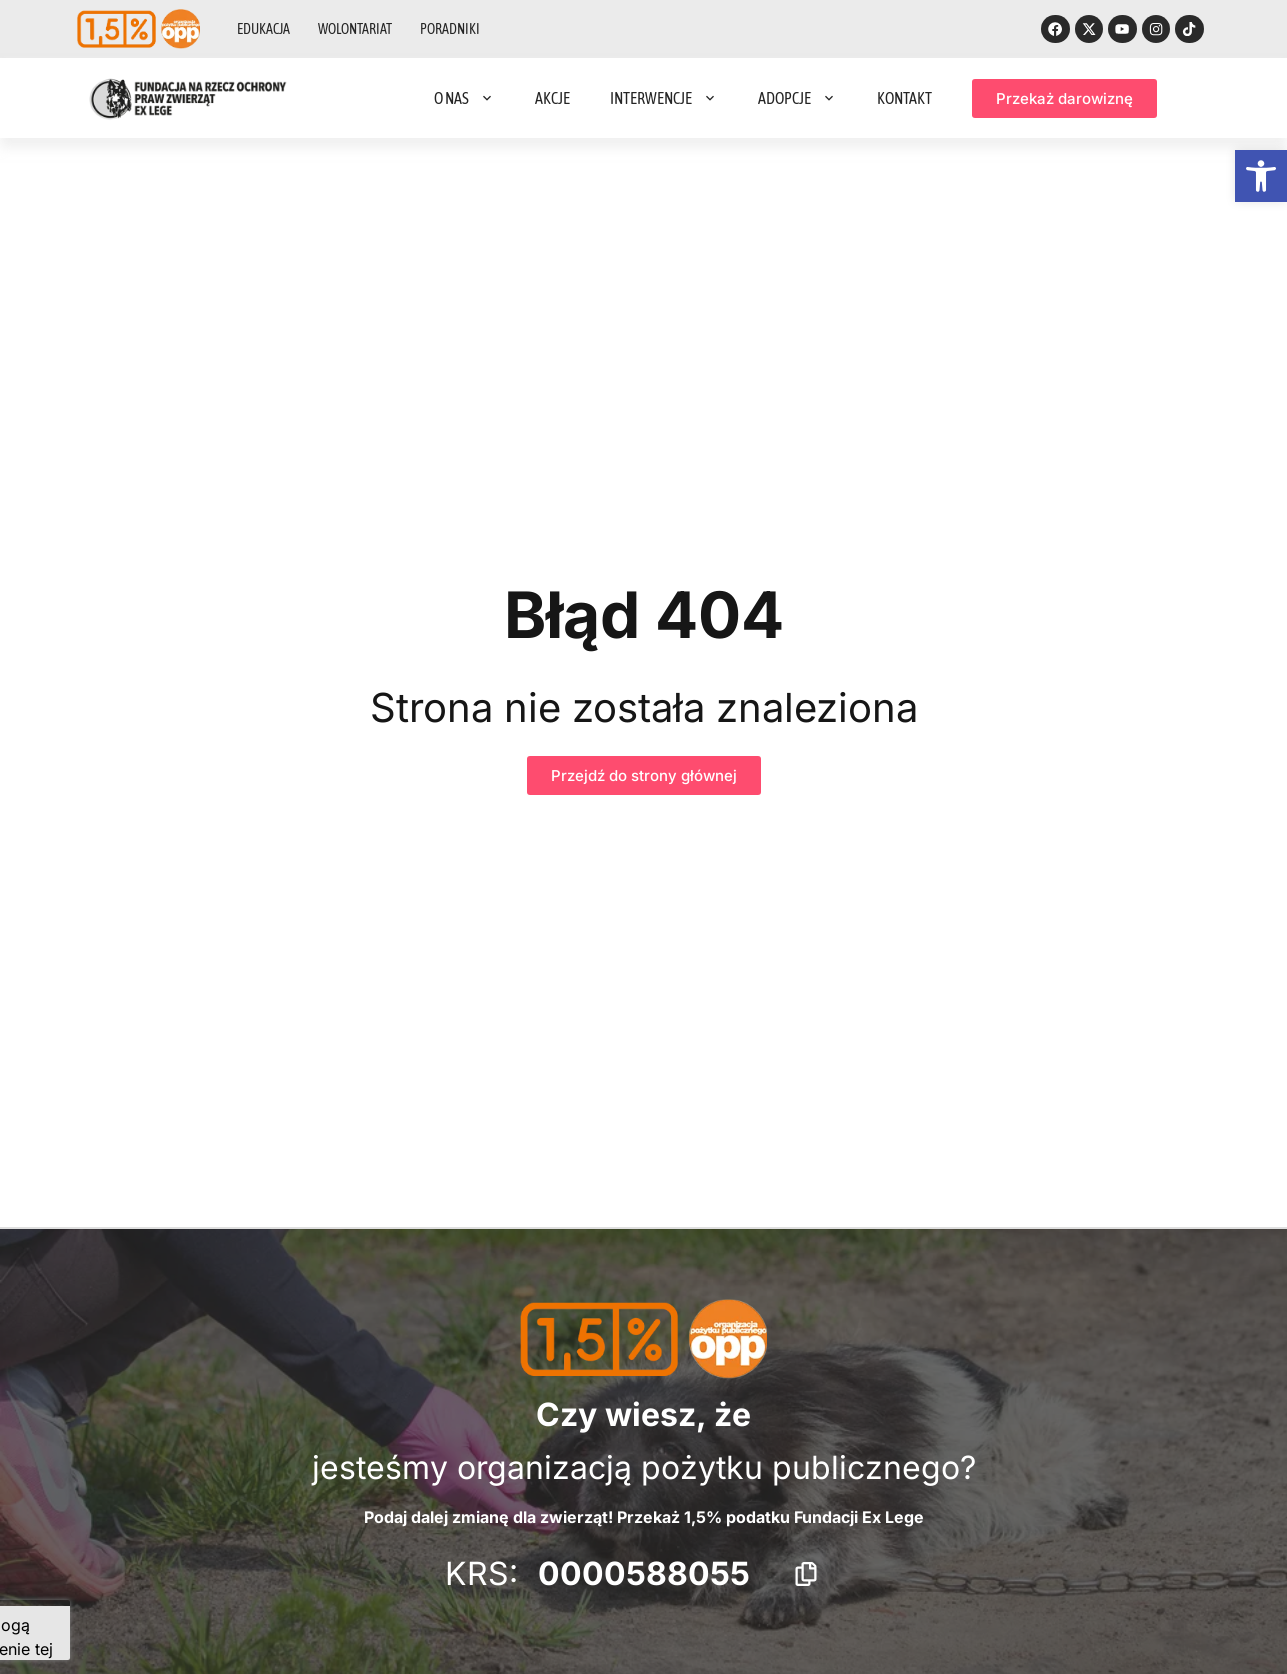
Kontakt (904, 100)
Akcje (552, 100)
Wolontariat (355, 30)
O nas (464, 100)
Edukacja (263, 30)
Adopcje (797, 100)
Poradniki (450, 30)
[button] (1261, 176)
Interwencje (664, 100)
